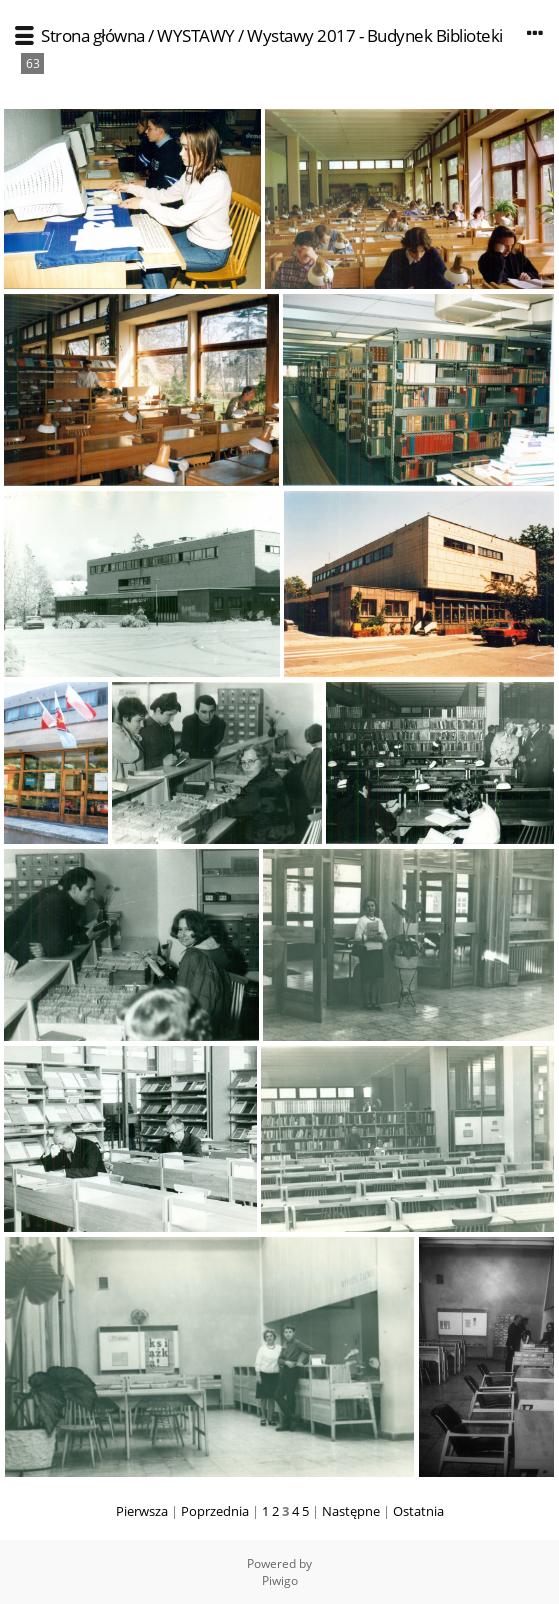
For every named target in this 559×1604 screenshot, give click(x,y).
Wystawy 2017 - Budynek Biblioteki (375, 35)
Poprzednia (215, 1511)
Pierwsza (142, 1511)
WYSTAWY (196, 35)
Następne (351, 1511)
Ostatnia (418, 1511)
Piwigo (280, 1580)
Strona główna (93, 35)
